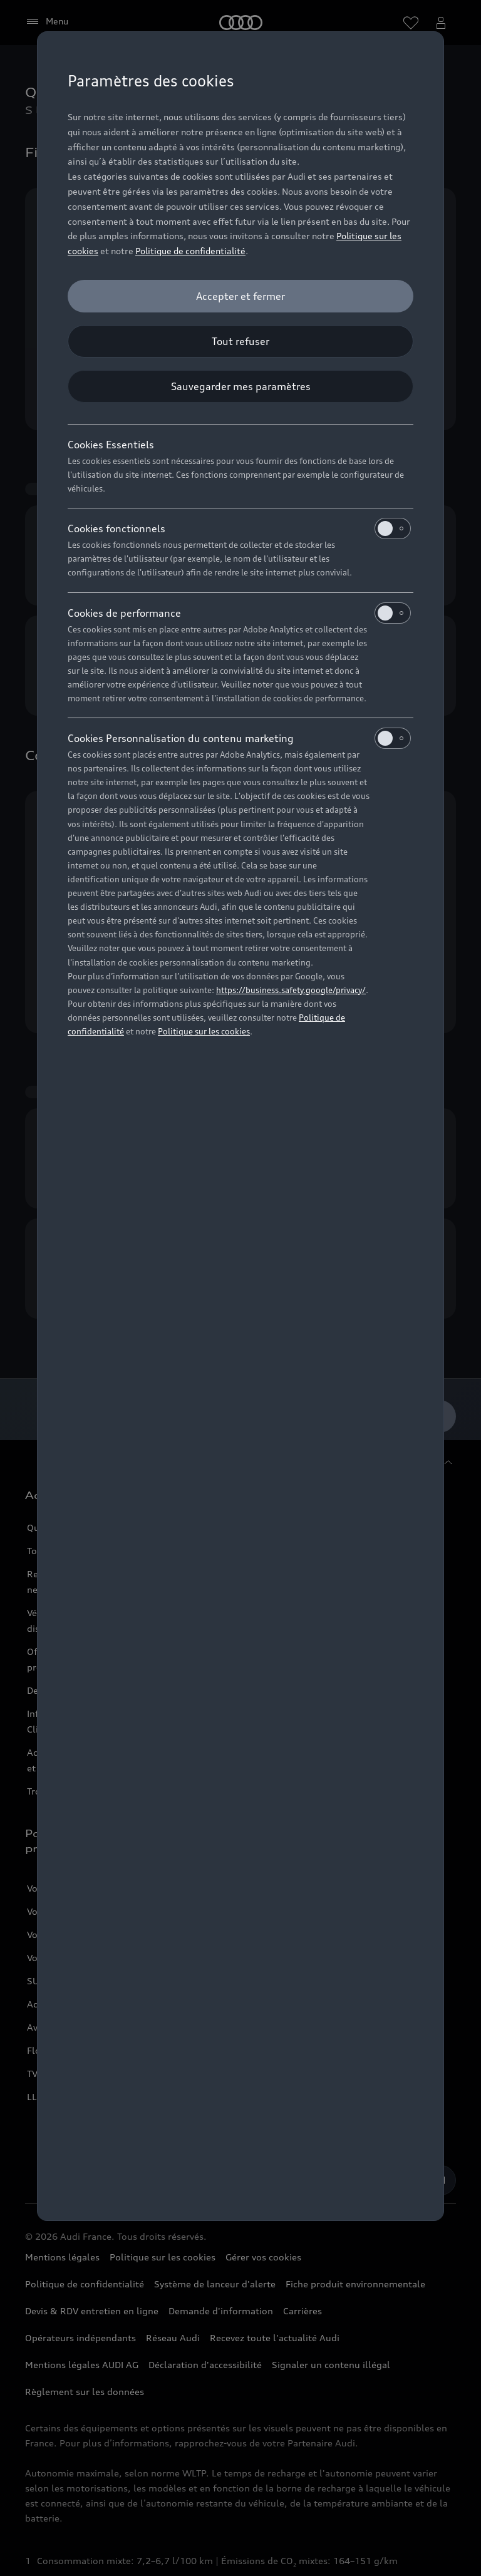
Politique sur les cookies (204, 1031)
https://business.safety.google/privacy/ (291, 990)
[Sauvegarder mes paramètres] (240, 386)
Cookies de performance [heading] (239, 613)
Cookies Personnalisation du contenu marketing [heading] (239, 738)
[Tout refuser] (240, 341)
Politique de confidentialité (190, 250)
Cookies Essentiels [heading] (111, 444)
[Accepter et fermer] (240, 296)
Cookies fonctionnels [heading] (239, 528)
